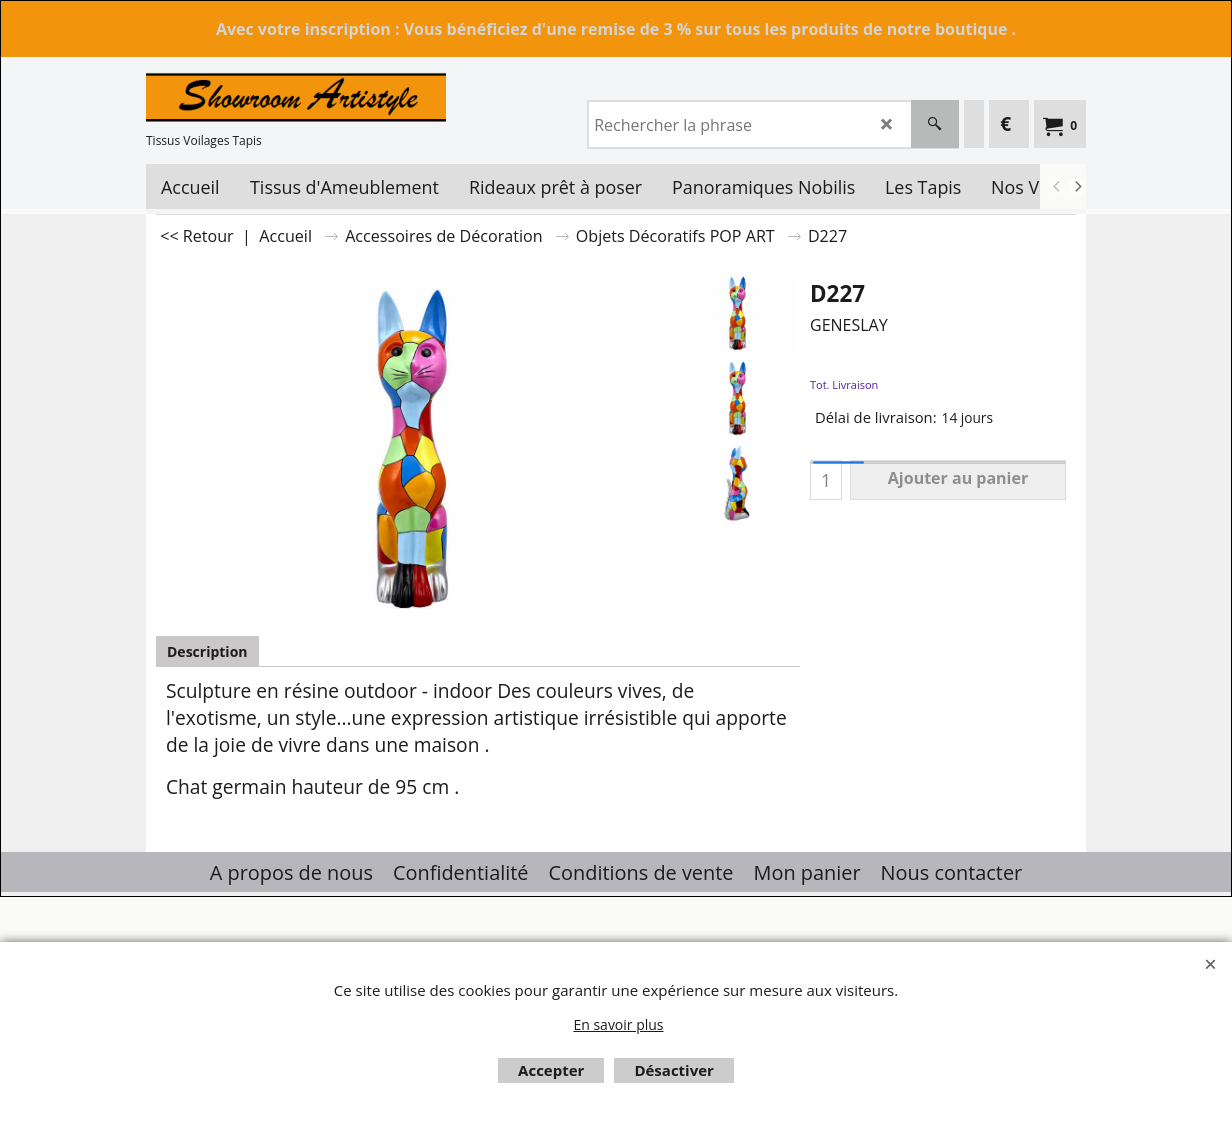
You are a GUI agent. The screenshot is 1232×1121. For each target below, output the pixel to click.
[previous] (1057, 187)
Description (207, 651)
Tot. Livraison (844, 384)
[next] (1077, 187)
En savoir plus (618, 1024)
